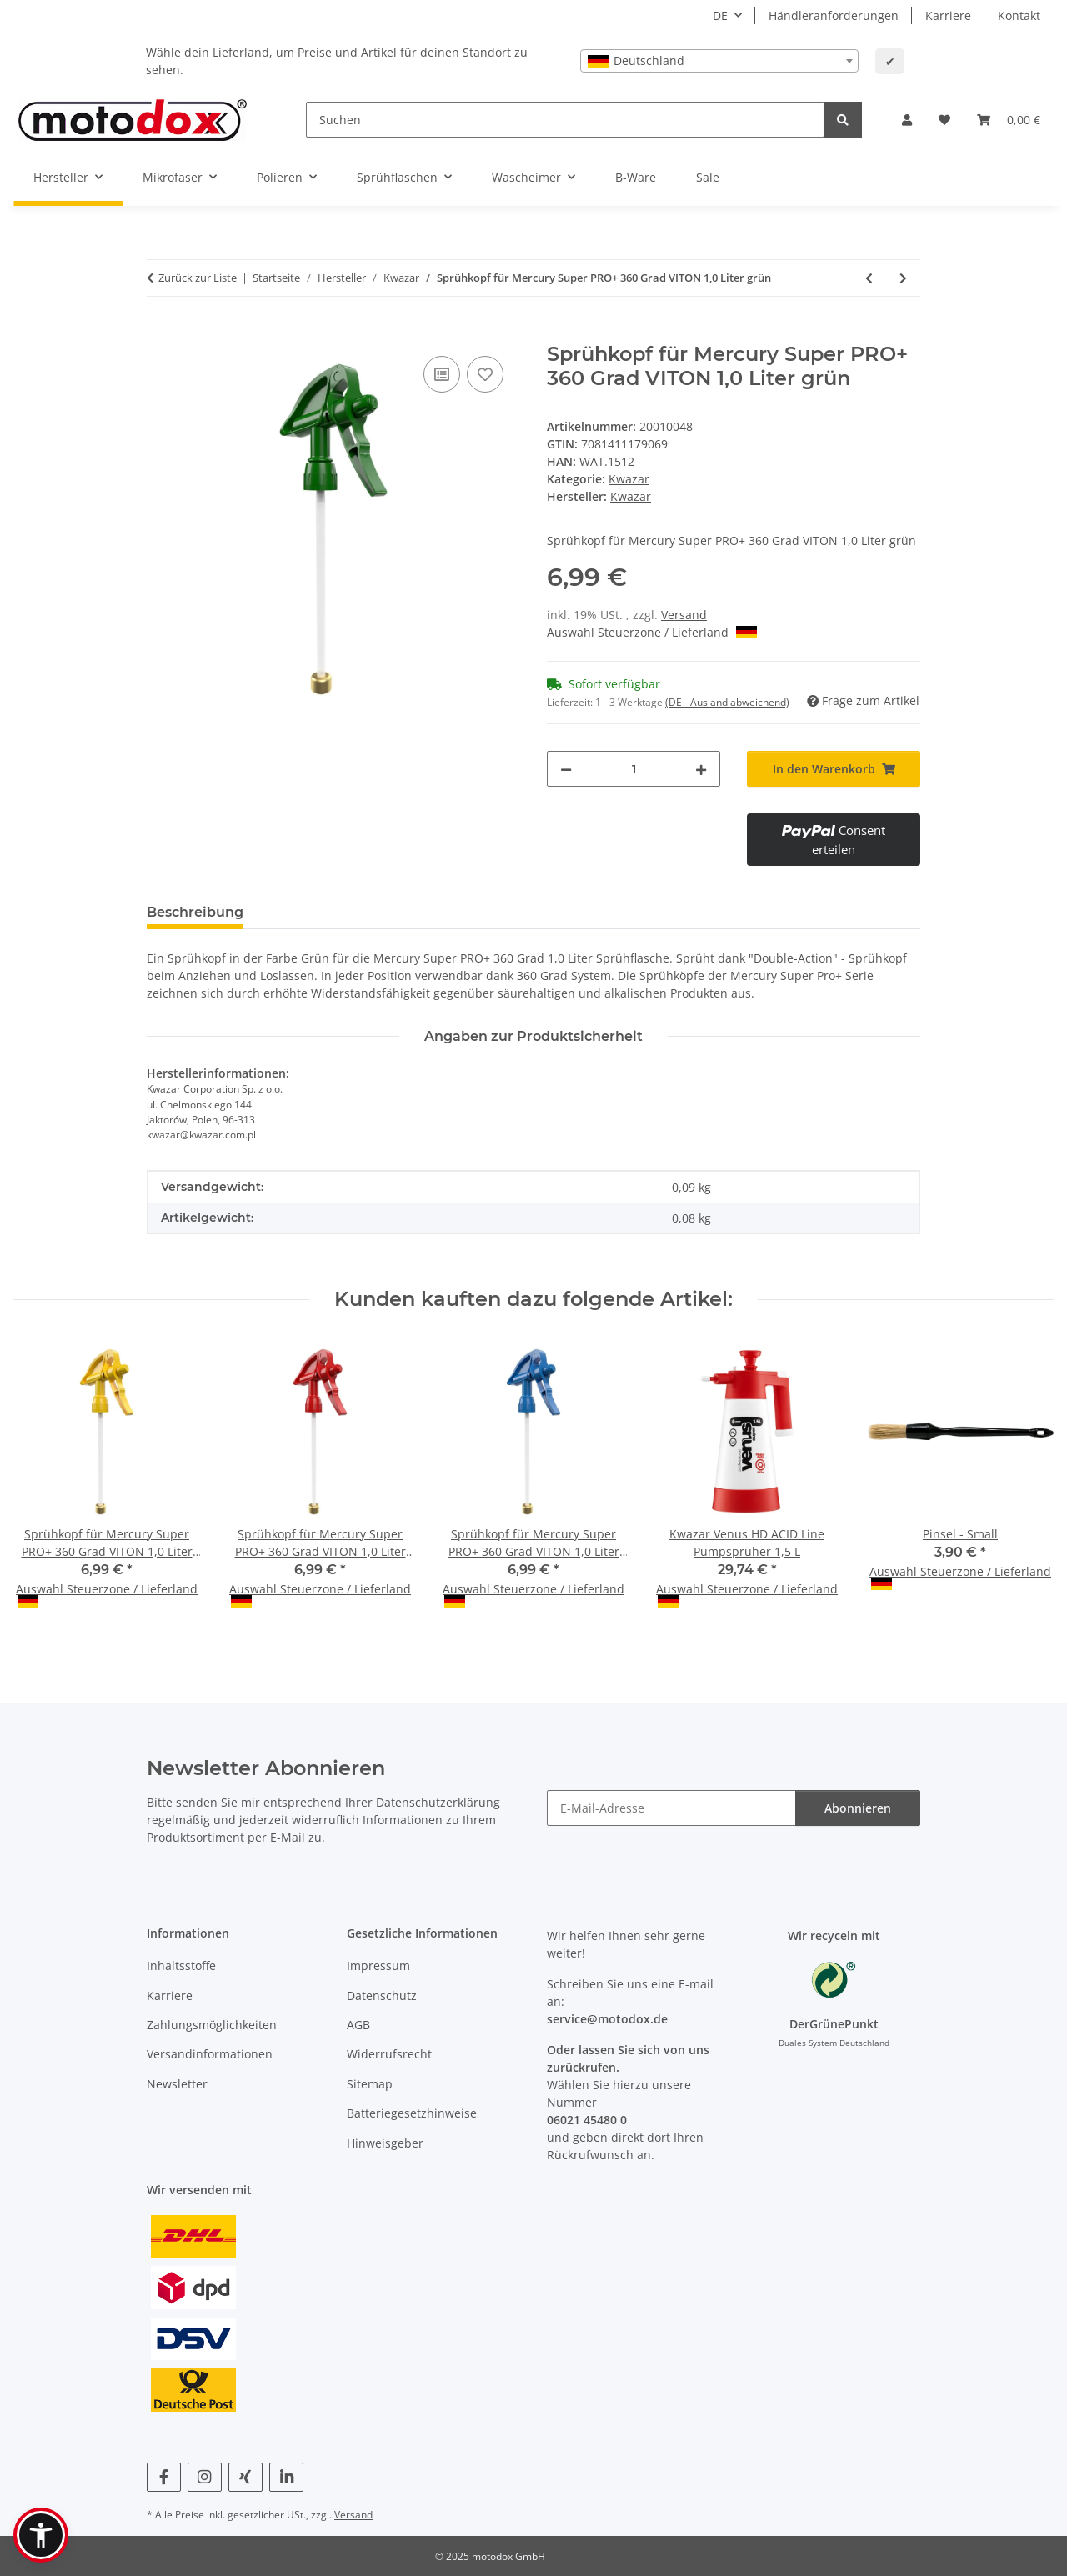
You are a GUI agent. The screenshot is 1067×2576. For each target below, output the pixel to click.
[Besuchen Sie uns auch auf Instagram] (205, 2477)
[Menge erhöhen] (701, 769)
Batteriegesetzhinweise (412, 2113)
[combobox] (719, 61)
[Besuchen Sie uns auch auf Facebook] (164, 2477)
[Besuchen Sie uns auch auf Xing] (245, 2477)
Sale (707, 177)
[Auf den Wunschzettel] (485, 374)
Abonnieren (857, 1808)
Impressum (378, 1965)
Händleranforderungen (834, 15)
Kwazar (629, 479)
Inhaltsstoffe (181, 1965)
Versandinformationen (210, 2054)
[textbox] (719, 61)
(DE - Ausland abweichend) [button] (727, 702)
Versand (684, 615)
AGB (358, 2025)
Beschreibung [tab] (195, 912)
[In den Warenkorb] (160, 333)
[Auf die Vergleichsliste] (441, 374)
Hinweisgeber (385, 2143)
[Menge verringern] (566, 769)
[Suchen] (565, 120)
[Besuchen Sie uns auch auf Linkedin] (286, 2477)
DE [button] (720, 15)
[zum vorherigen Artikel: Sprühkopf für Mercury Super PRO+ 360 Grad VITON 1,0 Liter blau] (869, 278)
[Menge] (634, 769)
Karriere (948, 15)
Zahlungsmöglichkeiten (212, 2025)
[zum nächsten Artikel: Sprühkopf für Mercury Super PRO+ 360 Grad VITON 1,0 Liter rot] (903, 278)
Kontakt (1019, 15)
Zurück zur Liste (197, 277)
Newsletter (177, 2084)
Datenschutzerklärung (438, 1802)
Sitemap (370, 2084)
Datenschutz (382, 1995)
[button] (907, 119)
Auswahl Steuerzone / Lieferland (652, 632)
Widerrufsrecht (389, 2054)
